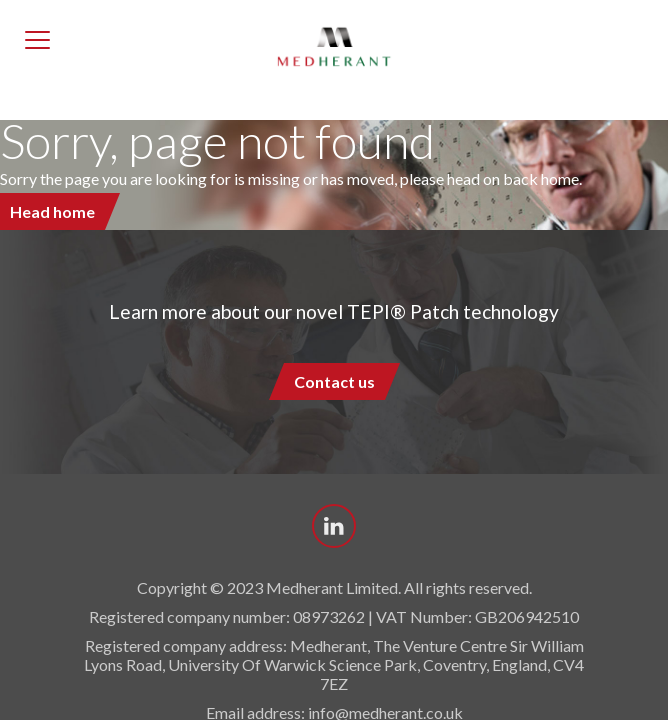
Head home (52, 211)
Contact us (334, 381)
